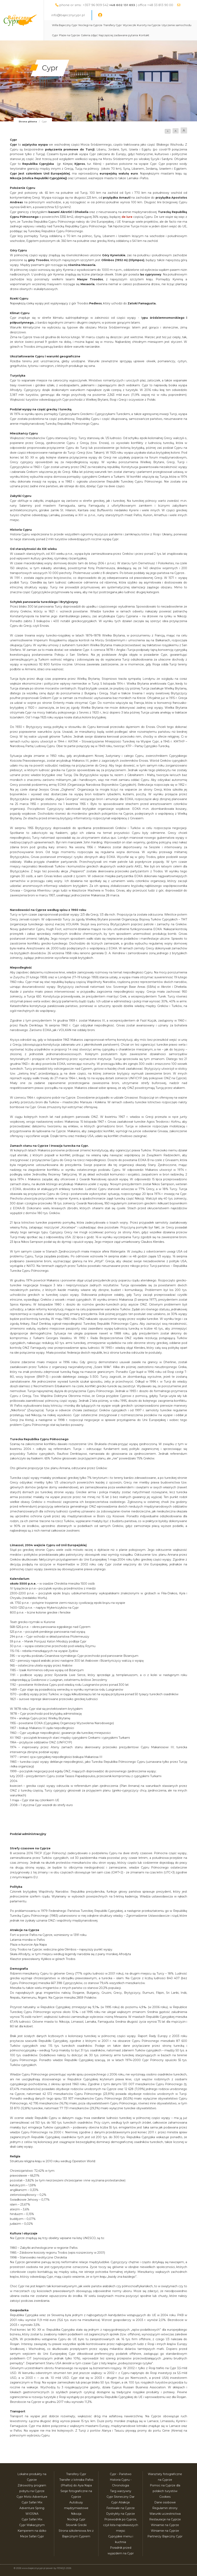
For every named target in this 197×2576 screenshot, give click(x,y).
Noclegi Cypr (76, 2519)
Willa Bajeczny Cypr (77, 25)
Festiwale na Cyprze (120, 2508)
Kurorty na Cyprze (162, 25)
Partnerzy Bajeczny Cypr (164, 2536)
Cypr (99, 35)
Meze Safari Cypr (32, 2536)
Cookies (165, 2497)
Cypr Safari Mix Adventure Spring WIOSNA (31, 2508)
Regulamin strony (165, 2508)
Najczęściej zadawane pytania (162, 35)
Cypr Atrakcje (120, 2502)
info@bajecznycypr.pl (89, 15)
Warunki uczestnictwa (165, 2514)
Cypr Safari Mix (32, 2519)
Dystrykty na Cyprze (120, 2514)
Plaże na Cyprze (113, 35)
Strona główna (28, 121)
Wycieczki (142, 25)
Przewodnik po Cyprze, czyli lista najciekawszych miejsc (120, 2525)
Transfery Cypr (125, 25)
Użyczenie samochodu (80, 35)
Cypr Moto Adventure (32, 2497)
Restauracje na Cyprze (165, 2519)
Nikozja (76, 2514)
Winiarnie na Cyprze (165, 2525)
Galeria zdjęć (133, 35)
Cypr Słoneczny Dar (121, 2497)
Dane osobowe (165, 2502)
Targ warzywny (120, 2491)
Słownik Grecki (76, 2525)
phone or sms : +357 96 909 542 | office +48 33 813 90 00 (130, 5)
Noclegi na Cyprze (103, 25)
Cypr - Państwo (120, 2474)
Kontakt (70, 45)
